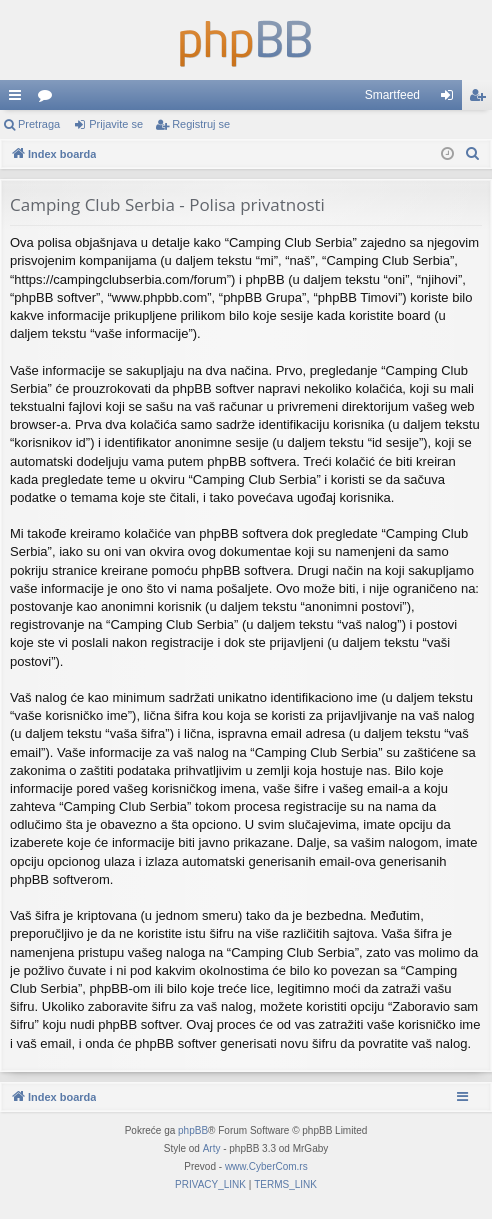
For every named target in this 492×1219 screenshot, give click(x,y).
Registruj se (201, 124)
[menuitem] (473, 154)
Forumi (49, 99)
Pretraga (39, 124)
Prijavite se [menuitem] (451, 99)
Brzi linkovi (19, 99)
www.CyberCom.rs (266, 1166)
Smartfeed (392, 95)
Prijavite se (116, 124)
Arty (212, 1148)
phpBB (193, 1130)
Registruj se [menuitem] (481, 99)
